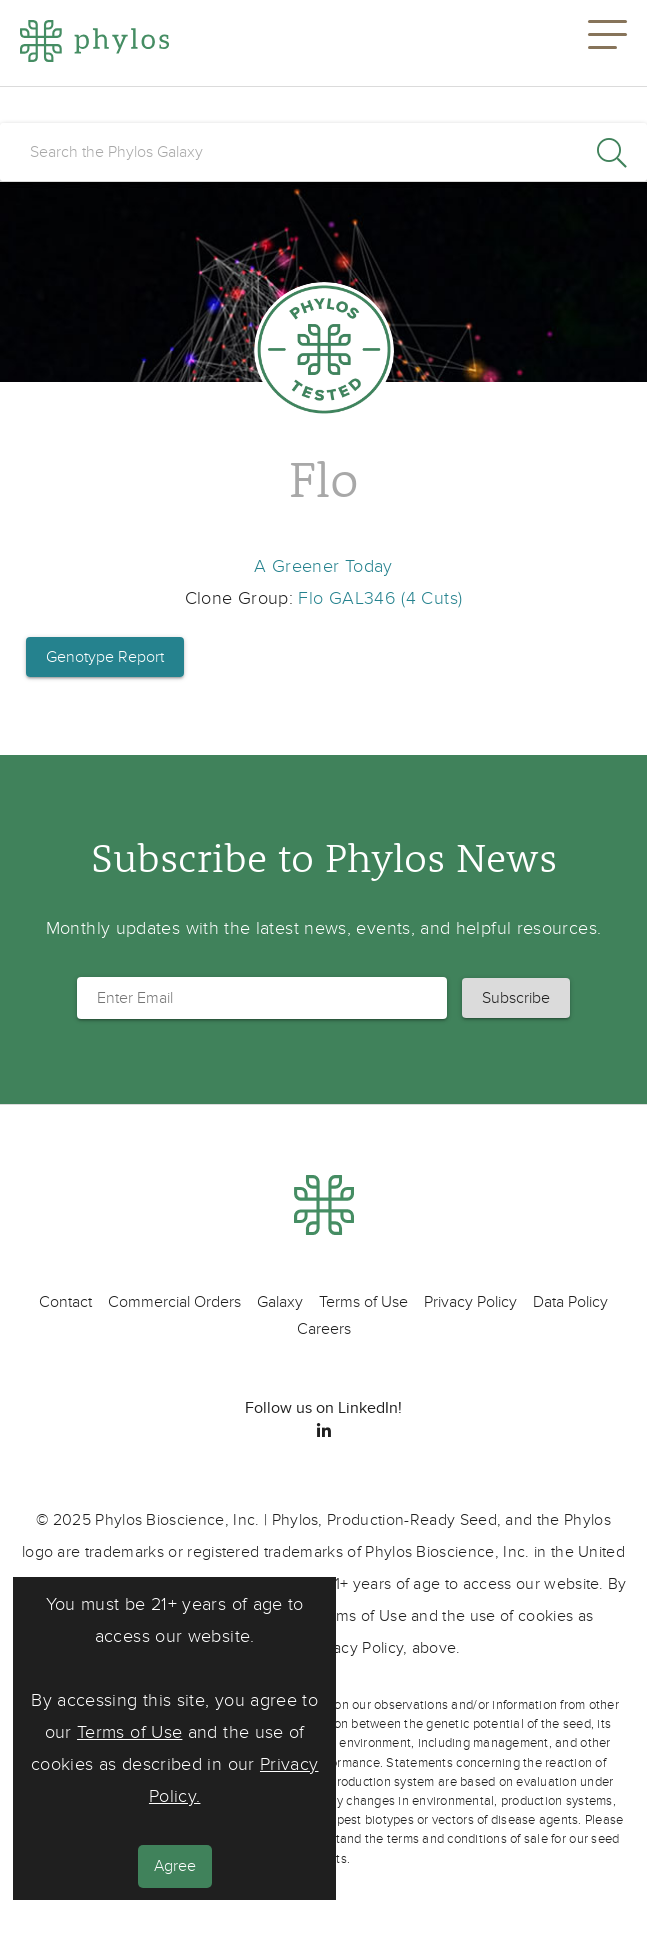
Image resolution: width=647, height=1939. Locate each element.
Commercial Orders (174, 1302)
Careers (324, 1329)
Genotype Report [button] (105, 657)
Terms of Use (129, 1732)
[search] (323, 152)
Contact (65, 1302)
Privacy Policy (470, 1302)
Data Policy (570, 1302)
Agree (175, 1866)
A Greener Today (323, 566)
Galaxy (280, 1302)
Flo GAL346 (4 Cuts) (380, 598)
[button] (607, 43)
